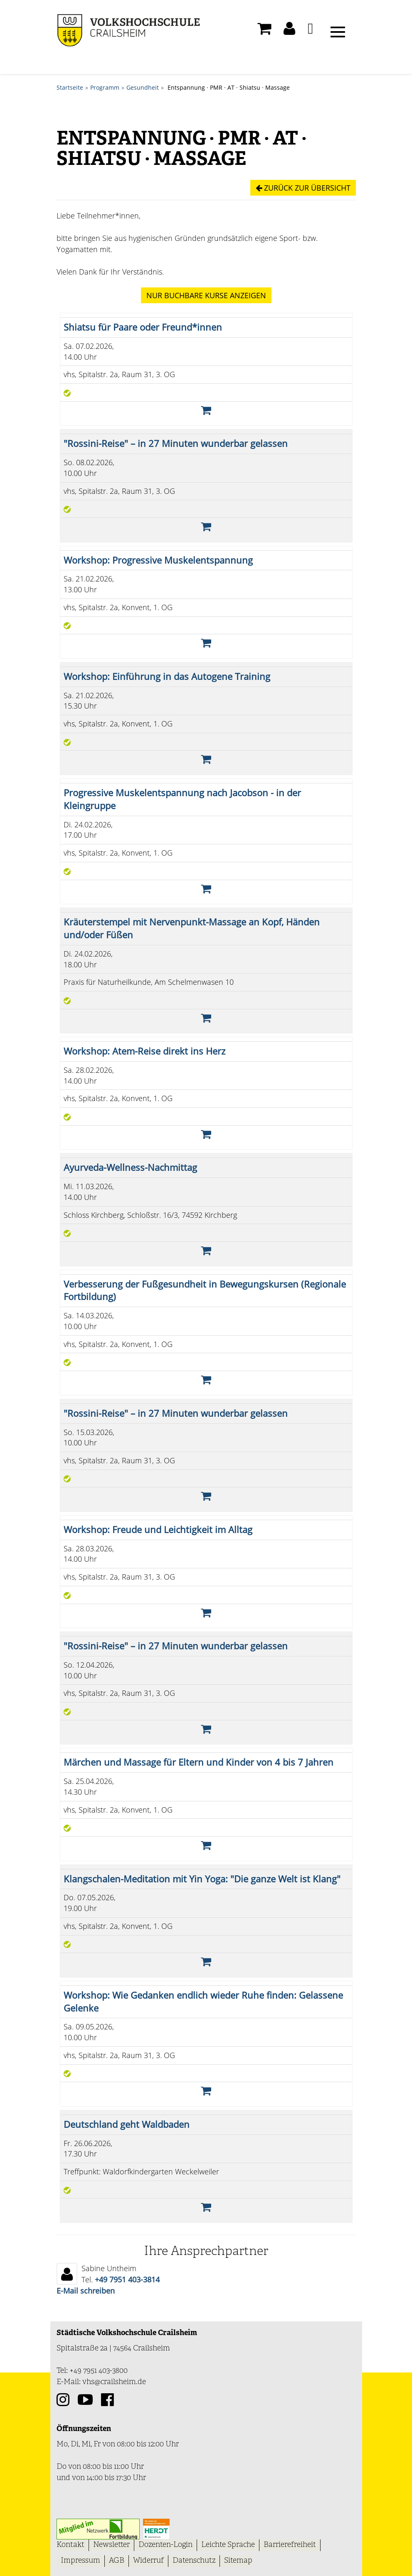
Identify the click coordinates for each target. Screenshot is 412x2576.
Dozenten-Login (165, 2544)
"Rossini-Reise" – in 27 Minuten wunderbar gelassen (176, 443)
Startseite (70, 87)
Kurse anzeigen (206, 295)
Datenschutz (194, 2560)
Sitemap (238, 2560)
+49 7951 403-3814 (127, 2279)
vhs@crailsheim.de (114, 2382)
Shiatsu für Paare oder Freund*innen (143, 327)
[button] (289, 31)
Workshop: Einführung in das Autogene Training (167, 676)
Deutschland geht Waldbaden (127, 2124)
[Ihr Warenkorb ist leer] (264, 31)
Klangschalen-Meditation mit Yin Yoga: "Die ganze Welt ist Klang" (202, 1878)
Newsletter (111, 2544)
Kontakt (70, 2544)
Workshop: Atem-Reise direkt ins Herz (144, 1051)
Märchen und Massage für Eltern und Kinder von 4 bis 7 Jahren (198, 1762)
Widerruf (148, 2560)
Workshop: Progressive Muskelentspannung (158, 560)
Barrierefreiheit (290, 2544)
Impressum (80, 2560)
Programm (104, 87)
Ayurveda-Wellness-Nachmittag (130, 1167)
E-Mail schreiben (86, 2290)
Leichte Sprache (228, 2544)
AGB (116, 2560)
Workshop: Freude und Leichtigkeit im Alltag (158, 1529)
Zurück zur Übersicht (303, 188)
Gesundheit (142, 87)
